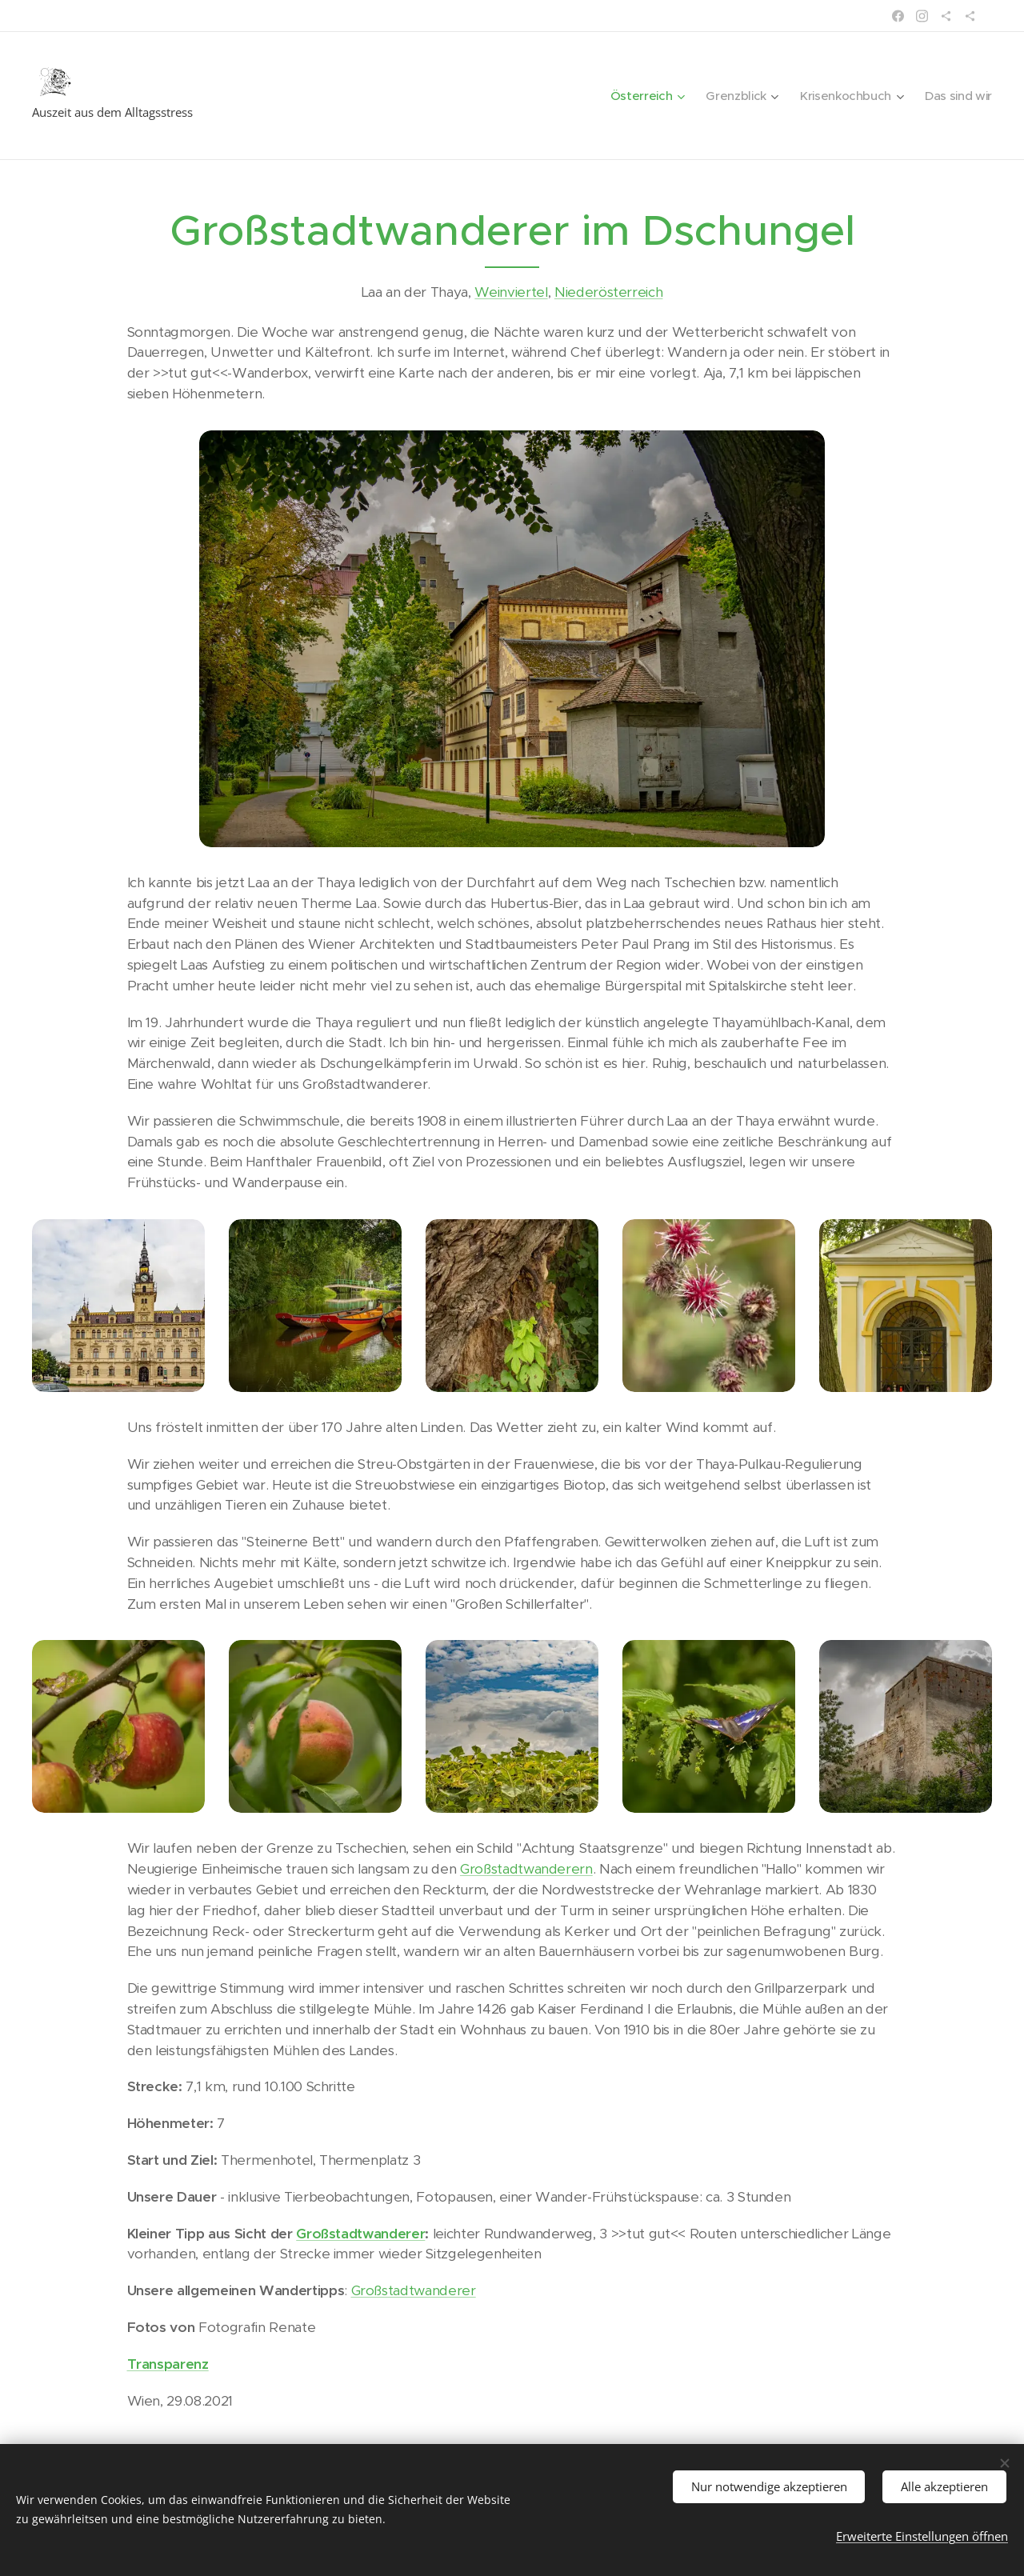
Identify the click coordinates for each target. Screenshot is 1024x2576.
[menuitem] (638, 96)
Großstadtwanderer (360, 2233)
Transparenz (168, 2364)
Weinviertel (510, 292)
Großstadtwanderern (526, 1869)
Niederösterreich (608, 292)
